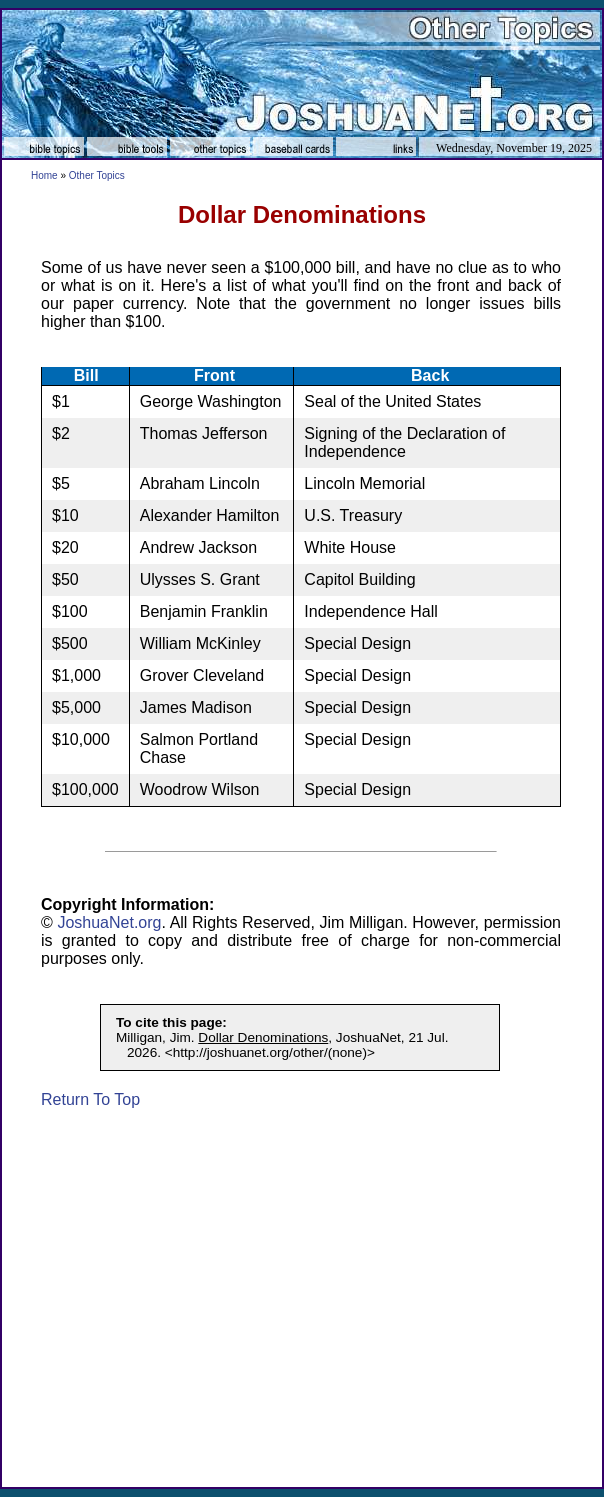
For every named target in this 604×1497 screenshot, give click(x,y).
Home (44, 175)
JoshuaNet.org (109, 922)
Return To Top (90, 1099)
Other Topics (97, 175)
